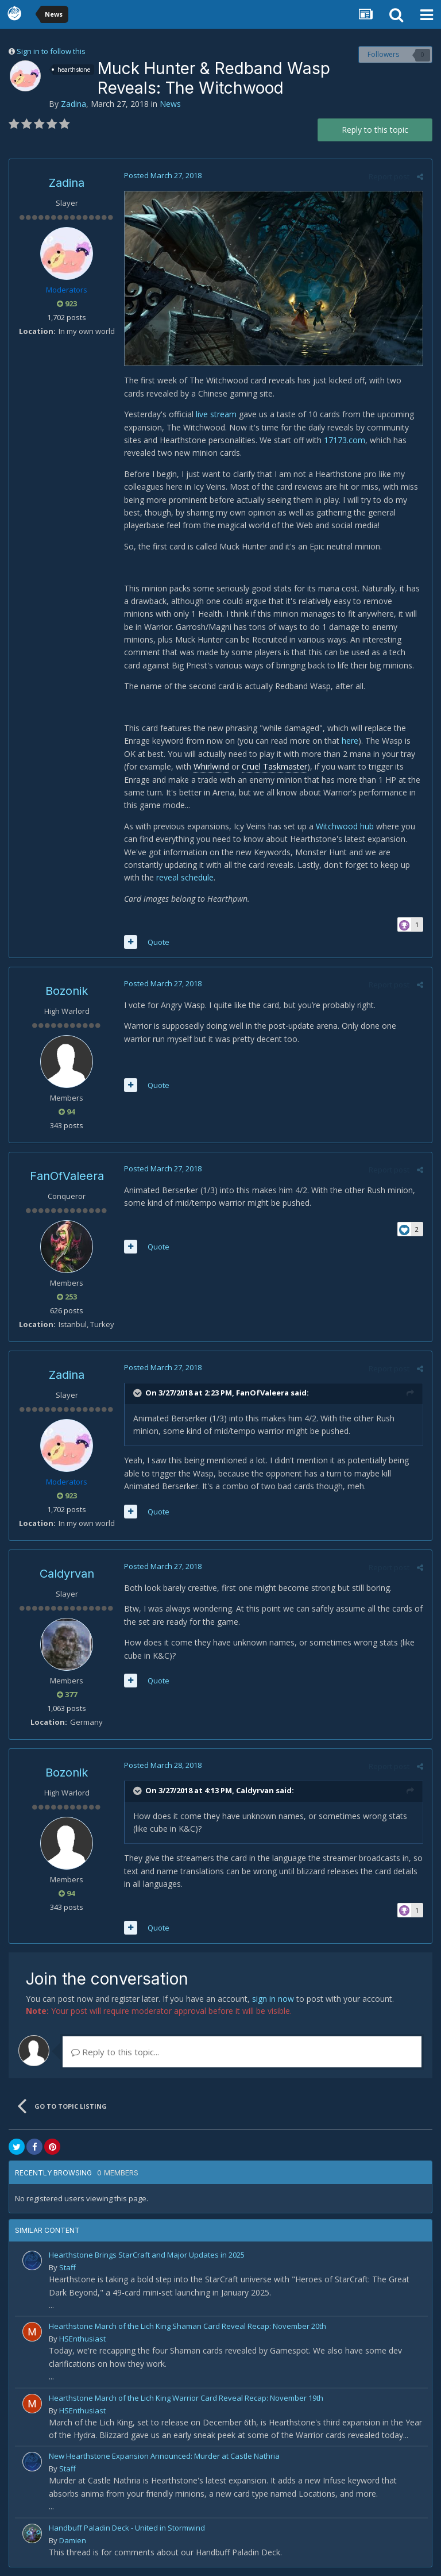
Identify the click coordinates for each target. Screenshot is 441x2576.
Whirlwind (211, 766)
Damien (72, 2540)
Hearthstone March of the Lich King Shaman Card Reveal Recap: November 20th (187, 2326)
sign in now (273, 1998)
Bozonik (66, 991)
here (350, 740)
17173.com (344, 440)
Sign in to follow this (51, 51)
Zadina (73, 103)
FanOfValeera (67, 1176)
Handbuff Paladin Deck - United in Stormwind (127, 2528)
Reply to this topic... (115, 2052)
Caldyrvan (67, 1574)
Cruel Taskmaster (274, 766)
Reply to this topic (375, 129)
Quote (158, 942)
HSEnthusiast (82, 2338)
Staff (67, 2267)
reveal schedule (185, 877)
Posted (163, 175)
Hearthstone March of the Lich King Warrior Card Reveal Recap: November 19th (186, 2398)
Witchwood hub (345, 826)
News (170, 103)
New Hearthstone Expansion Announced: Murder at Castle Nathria (164, 2456)
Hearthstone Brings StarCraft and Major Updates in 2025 (147, 2255)
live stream (216, 414)
